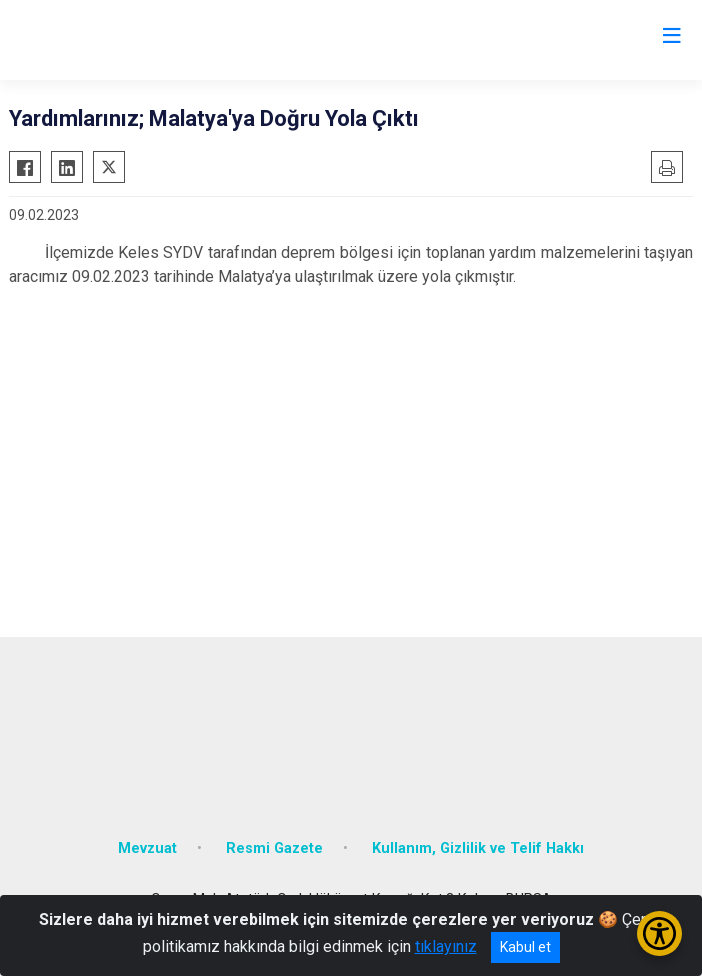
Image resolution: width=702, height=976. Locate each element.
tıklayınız (446, 946)
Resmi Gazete (274, 848)
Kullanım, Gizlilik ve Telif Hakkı (478, 848)
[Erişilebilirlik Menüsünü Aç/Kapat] (659, 933)
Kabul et (525, 947)
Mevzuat (147, 848)
